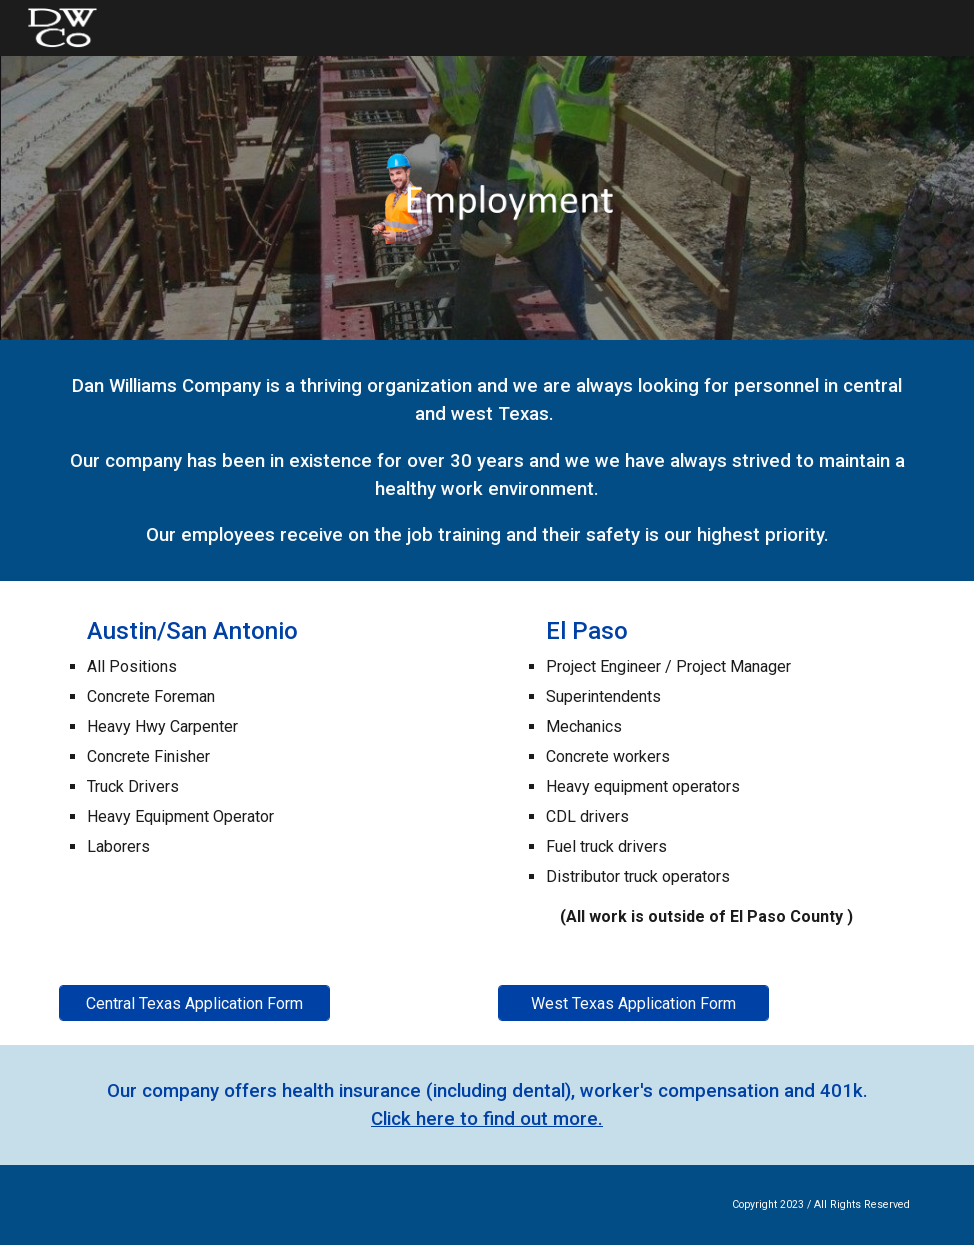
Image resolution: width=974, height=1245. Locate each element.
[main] (487, 460)
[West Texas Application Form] (633, 1003)
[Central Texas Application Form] (194, 1003)
